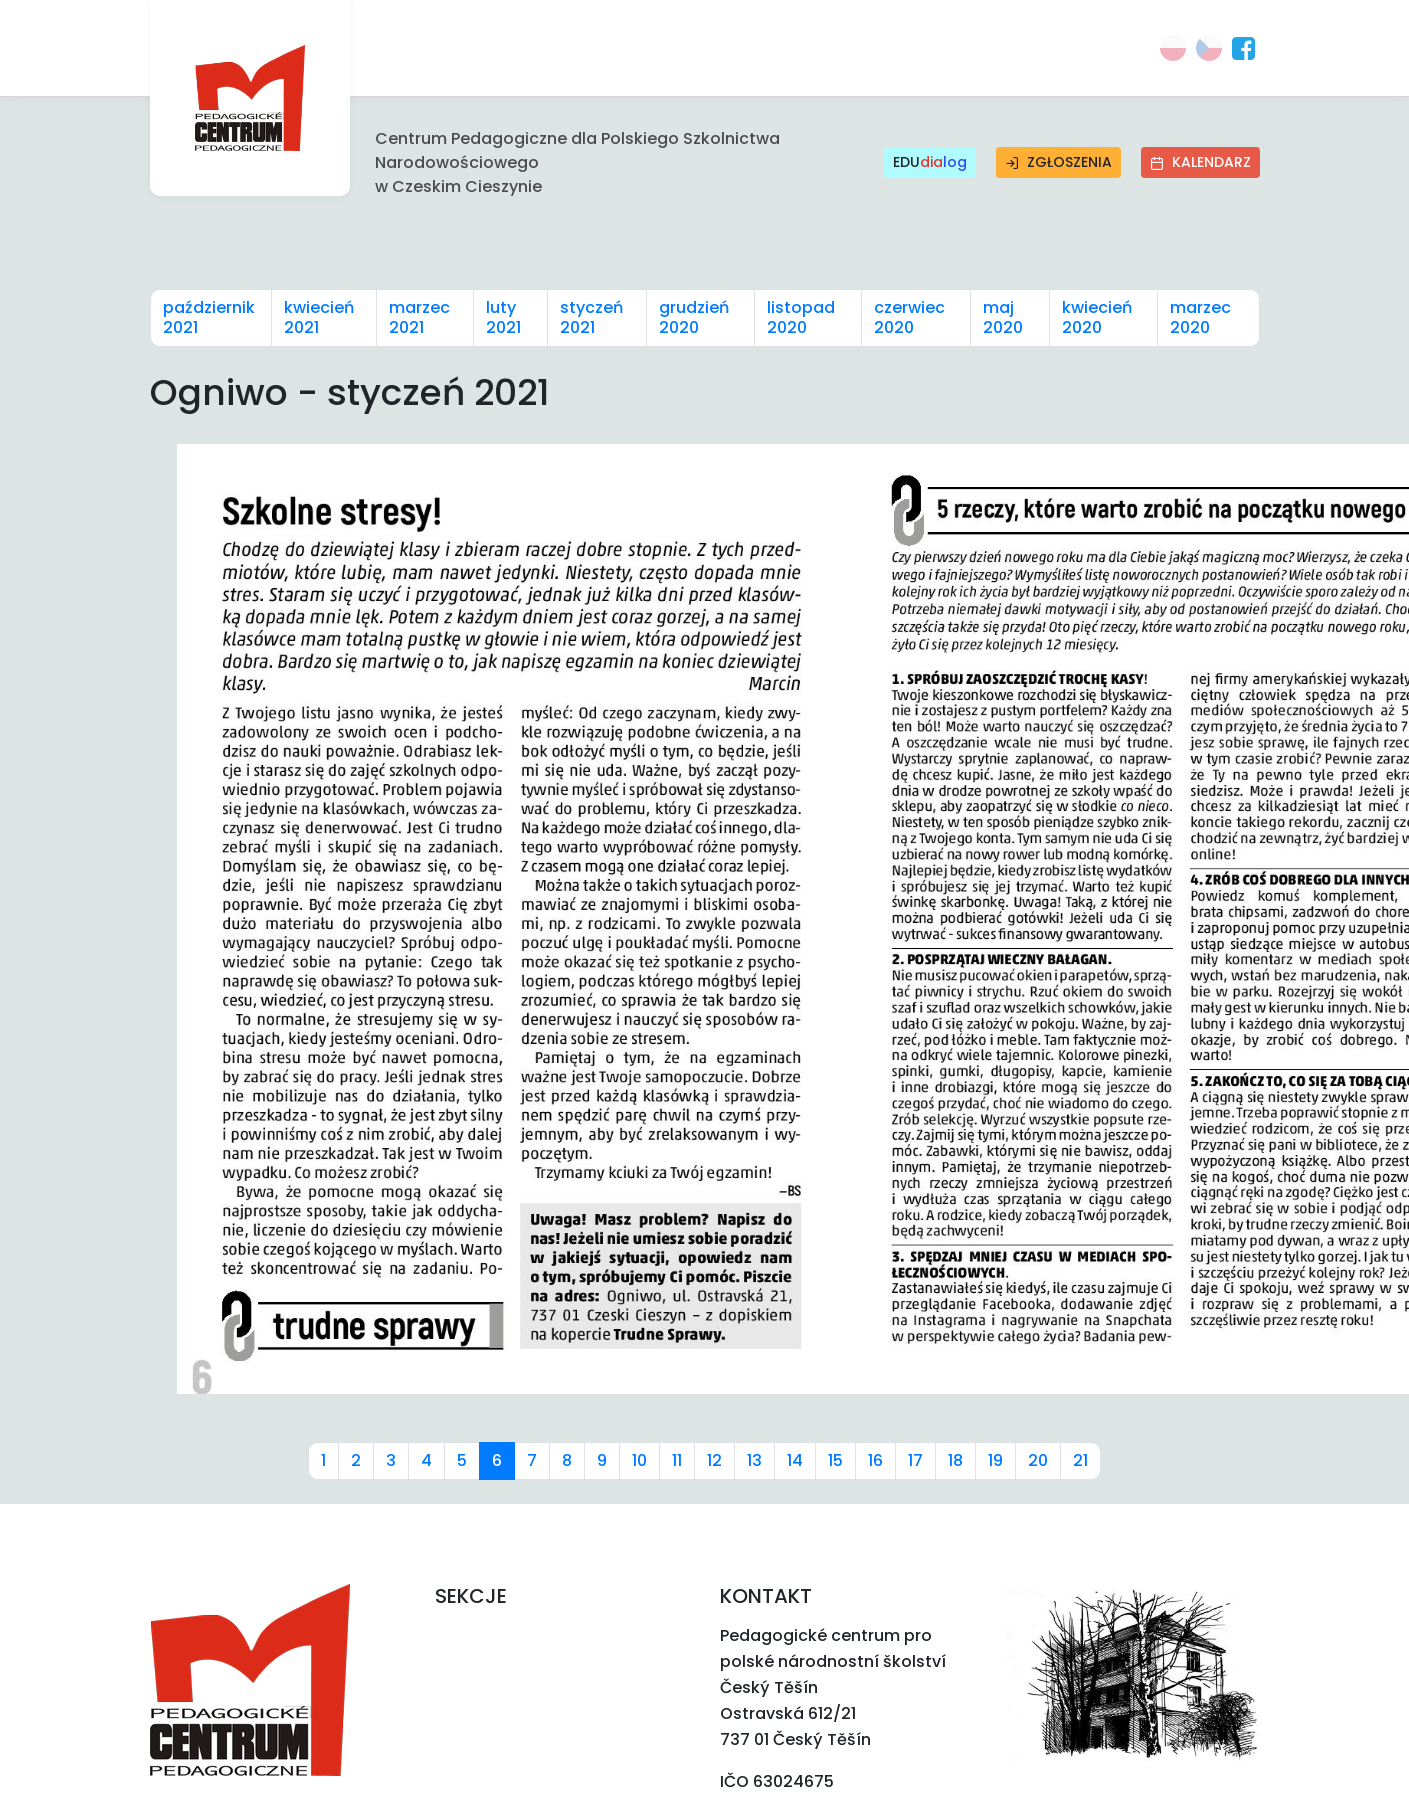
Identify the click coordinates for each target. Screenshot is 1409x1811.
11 (677, 1460)
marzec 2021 (419, 317)
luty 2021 (503, 317)
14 (795, 1460)
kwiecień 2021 (319, 317)
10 (639, 1460)
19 (995, 1460)
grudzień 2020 (694, 317)
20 (1038, 1460)
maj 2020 (1003, 317)
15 (835, 1460)
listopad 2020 (801, 317)
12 (714, 1460)
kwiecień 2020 (1097, 317)
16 (875, 1460)
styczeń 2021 (591, 317)
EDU (930, 162)
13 (754, 1460)
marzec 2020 (1200, 317)
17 (915, 1460)
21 (1080, 1460)
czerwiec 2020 (909, 317)
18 (955, 1460)
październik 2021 (209, 317)
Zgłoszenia (1058, 162)
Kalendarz (1200, 162)
